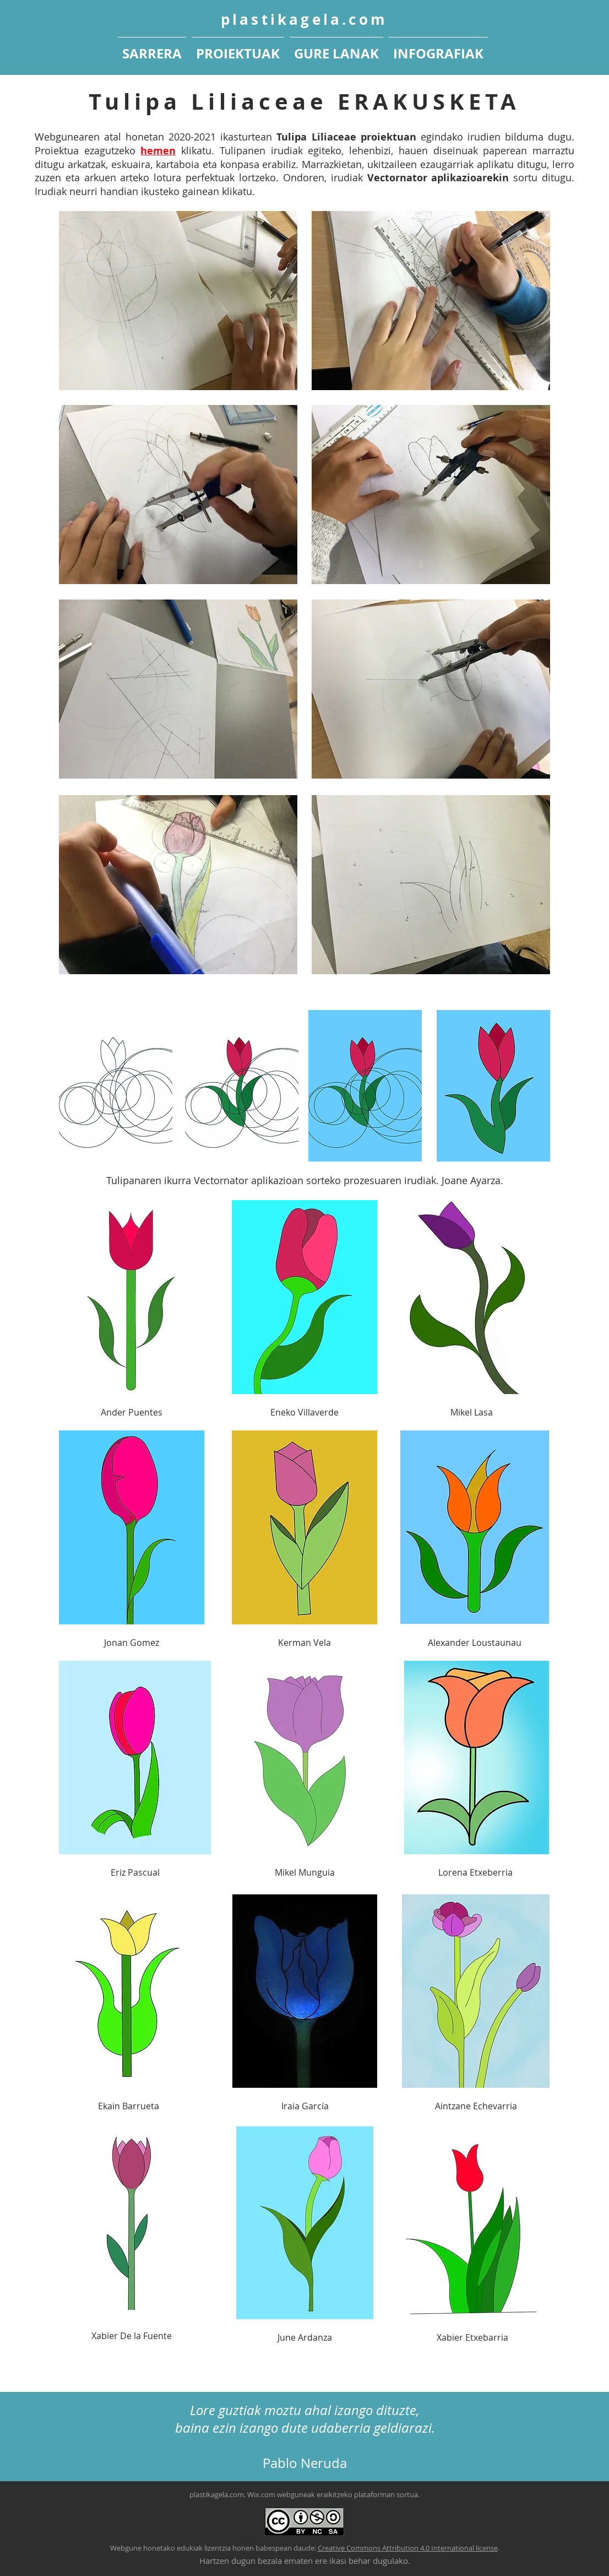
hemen (158, 151)
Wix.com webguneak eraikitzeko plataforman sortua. (333, 2494)
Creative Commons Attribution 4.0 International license (408, 2548)
